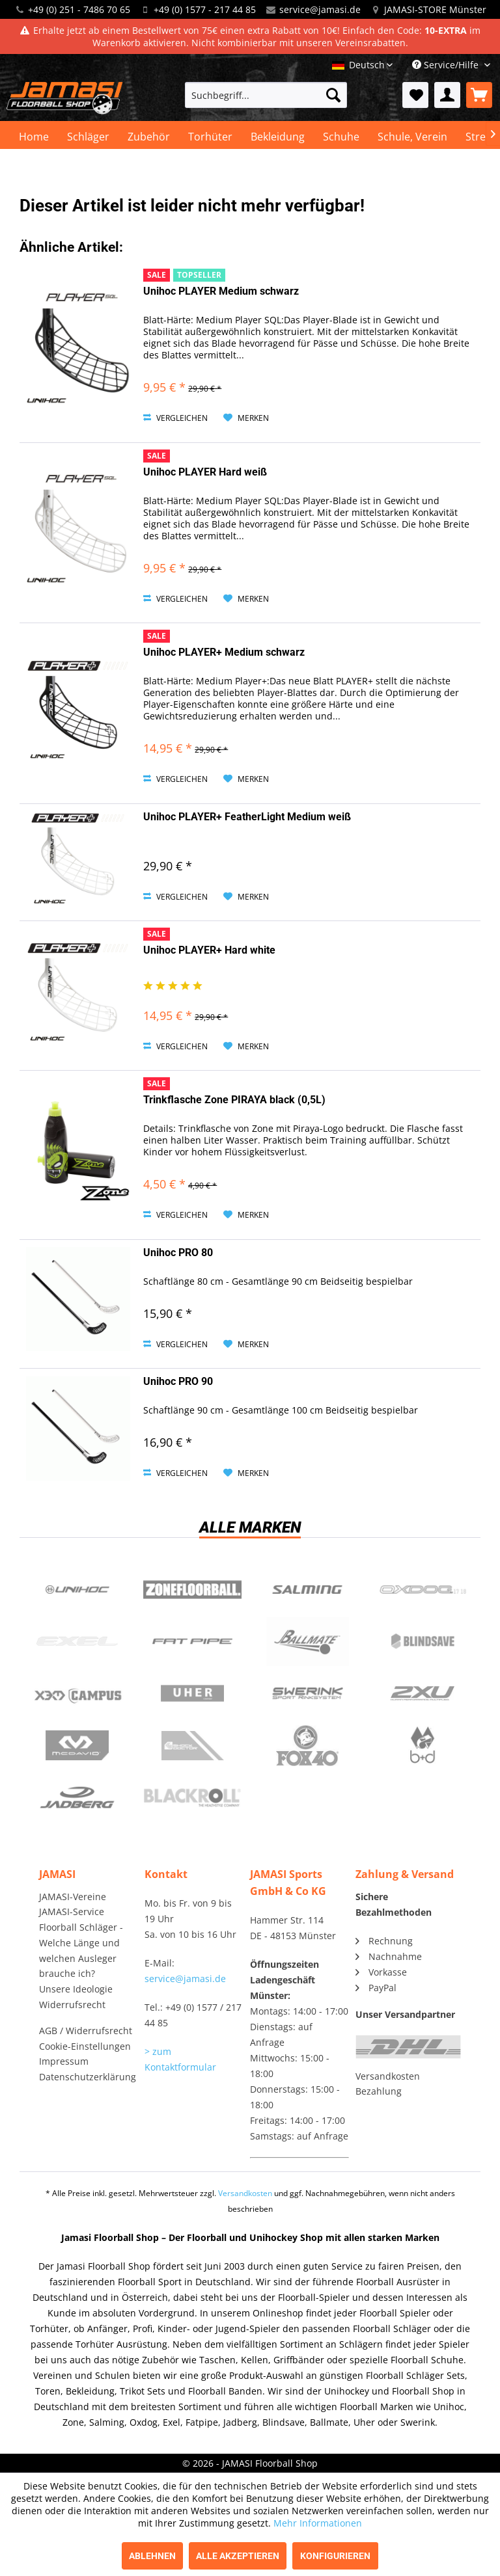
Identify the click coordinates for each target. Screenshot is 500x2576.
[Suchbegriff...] (266, 95)
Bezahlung (378, 2091)
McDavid (77, 1746)
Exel (77, 1642)
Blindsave (423, 1642)
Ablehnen (152, 2556)
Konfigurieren (335, 2556)
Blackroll (192, 1798)
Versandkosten (387, 2076)
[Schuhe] (341, 136)
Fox (308, 1746)
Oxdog (423, 1590)
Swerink (308, 1694)
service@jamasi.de (320, 9)
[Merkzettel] (415, 95)
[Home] (34, 136)
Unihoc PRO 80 (178, 1252)
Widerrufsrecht (72, 2004)
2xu (423, 1694)
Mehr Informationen (317, 2523)
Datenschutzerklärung (87, 2077)
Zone (192, 1590)
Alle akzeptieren (237, 2556)
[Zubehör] (148, 136)
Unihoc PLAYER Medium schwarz (221, 291)
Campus (77, 1694)
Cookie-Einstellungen (85, 2046)
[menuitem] (266, 95)
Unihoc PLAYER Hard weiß (205, 472)
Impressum (64, 2061)
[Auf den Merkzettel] (246, 418)
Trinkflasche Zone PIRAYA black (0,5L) (234, 1099)
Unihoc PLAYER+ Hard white (209, 950)
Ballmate (308, 1642)
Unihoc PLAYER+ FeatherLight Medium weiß (247, 817)
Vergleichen (175, 417)
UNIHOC (77, 1590)
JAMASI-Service (71, 1911)
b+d (423, 1746)
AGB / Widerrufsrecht (85, 2030)
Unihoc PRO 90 (178, 1381)
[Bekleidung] (278, 136)
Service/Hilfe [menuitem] (446, 65)
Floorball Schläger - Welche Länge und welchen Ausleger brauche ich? (81, 1950)
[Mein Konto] (447, 95)
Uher (192, 1694)
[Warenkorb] (479, 95)
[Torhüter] (210, 136)
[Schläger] (88, 136)
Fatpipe (192, 1642)
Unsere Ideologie (76, 1989)
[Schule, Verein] (412, 136)
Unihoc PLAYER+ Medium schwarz (224, 652)
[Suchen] (333, 95)
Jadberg (77, 1798)
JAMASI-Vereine (72, 1896)
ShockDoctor (192, 1746)
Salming (308, 1590)
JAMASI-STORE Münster (435, 9)
